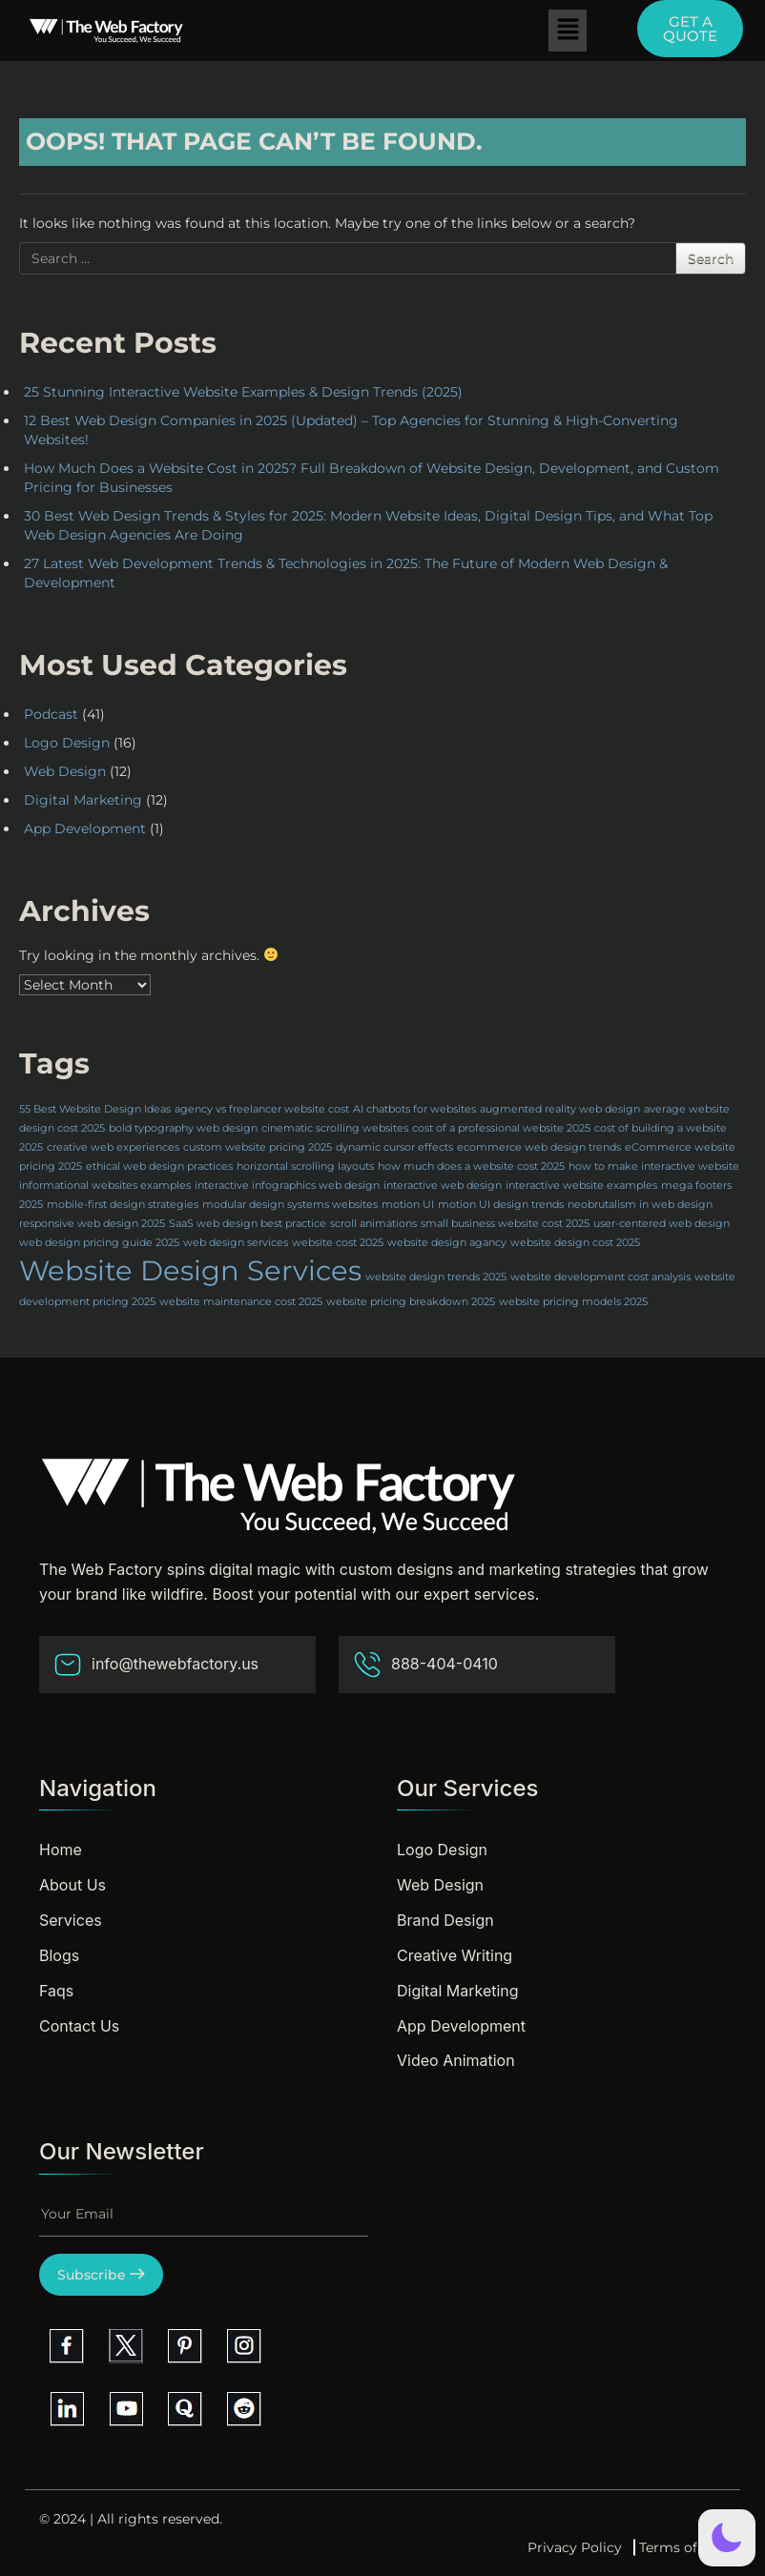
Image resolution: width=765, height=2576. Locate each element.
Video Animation (456, 2060)
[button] (567, 30)
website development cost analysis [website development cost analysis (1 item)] (600, 1277)
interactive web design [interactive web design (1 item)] (442, 1185)
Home (60, 1849)
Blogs (59, 1955)
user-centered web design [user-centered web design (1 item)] (661, 1223)
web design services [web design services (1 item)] (235, 1243)
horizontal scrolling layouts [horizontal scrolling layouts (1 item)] (305, 1166)
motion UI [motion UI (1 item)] (408, 1204)
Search (711, 258)
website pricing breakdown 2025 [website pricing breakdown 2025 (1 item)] (410, 1302)
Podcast (51, 714)
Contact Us (79, 2025)
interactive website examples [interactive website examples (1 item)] (581, 1185)
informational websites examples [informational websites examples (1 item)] (105, 1185)
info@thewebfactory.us (155, 1664)
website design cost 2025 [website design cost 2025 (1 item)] (575, 1243)
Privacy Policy (574, 2547)
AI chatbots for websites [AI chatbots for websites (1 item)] (414, 1109)
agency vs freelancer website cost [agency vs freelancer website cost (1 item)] (262, 1109)
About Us (72, 1884)
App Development (85, 828)
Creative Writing (454, 1955)
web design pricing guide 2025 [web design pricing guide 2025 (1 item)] (99, 1243)
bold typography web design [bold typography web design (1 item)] (183, 1128)
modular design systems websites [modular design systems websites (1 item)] (290, 1204)
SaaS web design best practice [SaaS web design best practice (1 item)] (247, 1223)
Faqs (56, 1990)
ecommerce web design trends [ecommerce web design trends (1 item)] (539, 1147)
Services (70, 1920)
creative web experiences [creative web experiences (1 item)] (113, 1147)
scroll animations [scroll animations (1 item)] (373, 1223)
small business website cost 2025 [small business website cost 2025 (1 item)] (505, 1223)
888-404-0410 (425, 1664)
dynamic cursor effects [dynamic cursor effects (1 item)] (394, 1147)
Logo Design (67, 742)
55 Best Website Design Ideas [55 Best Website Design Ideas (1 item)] (95, 1109)
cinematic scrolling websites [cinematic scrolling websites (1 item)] (334, 1128)
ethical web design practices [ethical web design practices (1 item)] (159, 1166)
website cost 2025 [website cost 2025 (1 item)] (337, 1243)
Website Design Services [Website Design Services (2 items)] (190, 1270)
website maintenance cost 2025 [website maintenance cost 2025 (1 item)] (240, 1302)
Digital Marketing (83, 799)
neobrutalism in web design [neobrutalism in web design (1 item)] (640, 1204)
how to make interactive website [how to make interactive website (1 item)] (654, 1166)
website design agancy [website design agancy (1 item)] (447, 1243)
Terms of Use (682, 2547)
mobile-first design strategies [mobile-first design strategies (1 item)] (122, 1204)
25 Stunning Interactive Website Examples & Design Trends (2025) (243, 391)
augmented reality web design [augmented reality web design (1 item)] (560, 1109)
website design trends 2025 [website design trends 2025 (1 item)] (436, 1277)
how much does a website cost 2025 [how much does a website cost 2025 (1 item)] (471, 1166)
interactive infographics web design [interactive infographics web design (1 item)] (287, 1185)
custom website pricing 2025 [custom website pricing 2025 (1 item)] (257, 1147)
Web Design (65, 771)
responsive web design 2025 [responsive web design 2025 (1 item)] (92, 1223)
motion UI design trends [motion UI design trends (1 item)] (501, 1204)
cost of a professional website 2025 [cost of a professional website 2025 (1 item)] (501, 1128)
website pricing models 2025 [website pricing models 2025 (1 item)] (573, 1302)
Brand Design (445, 1920)
